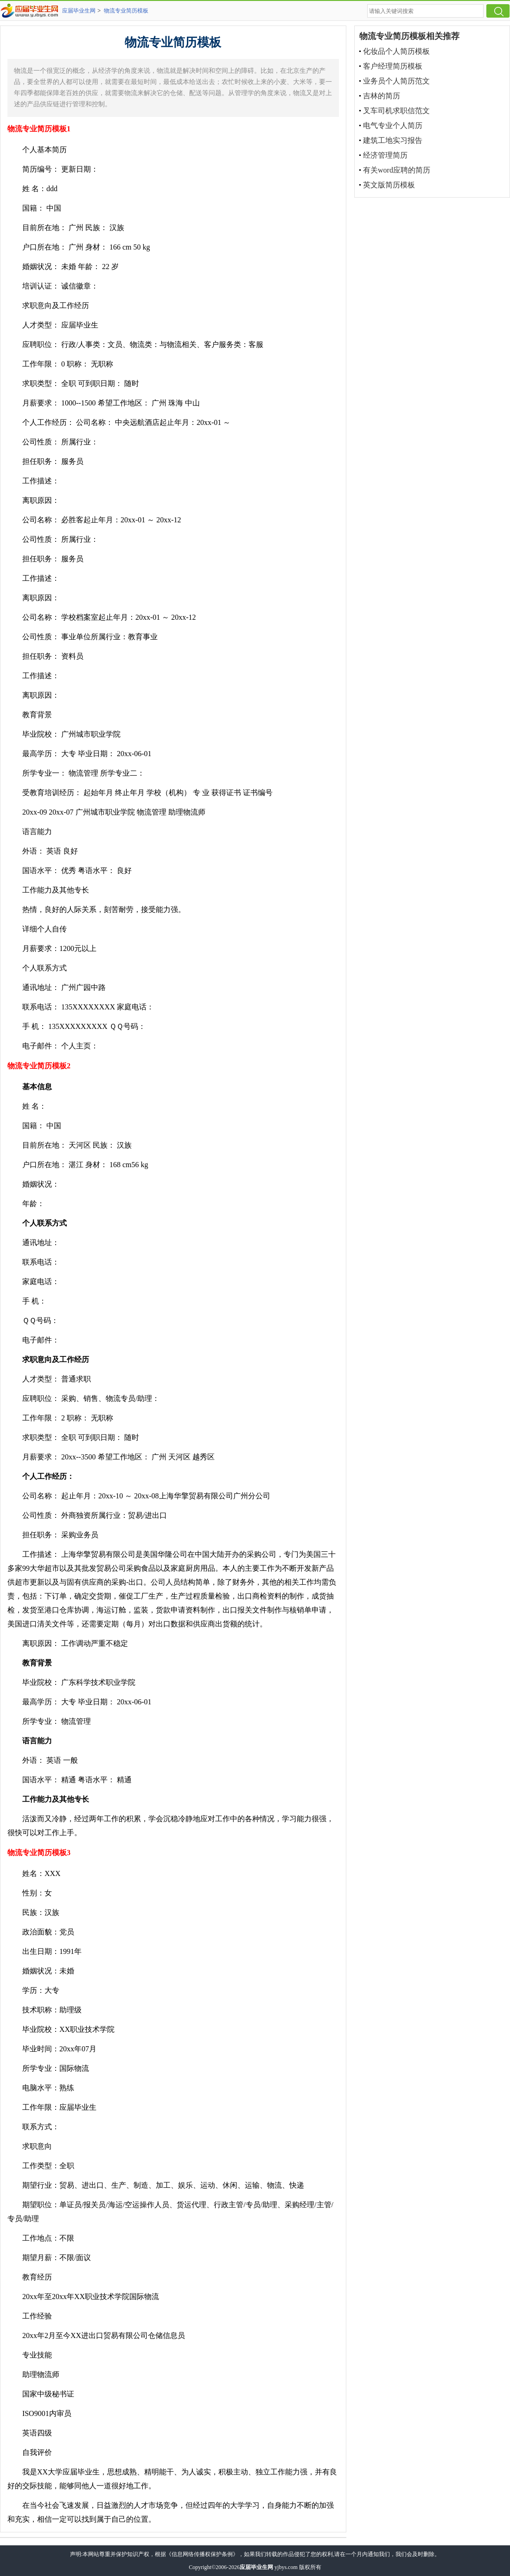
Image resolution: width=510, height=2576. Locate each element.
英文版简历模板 (389, 185)
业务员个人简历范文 (396, 81)
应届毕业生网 (79, 10)
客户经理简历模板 (392, 66)
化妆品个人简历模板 (396, 51)
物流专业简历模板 (126, 10)
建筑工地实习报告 (392, 140)
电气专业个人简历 (392, 125)
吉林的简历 (381, 96)
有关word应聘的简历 (396, 170)
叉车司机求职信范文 (396, 111)
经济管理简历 (385, 155)
